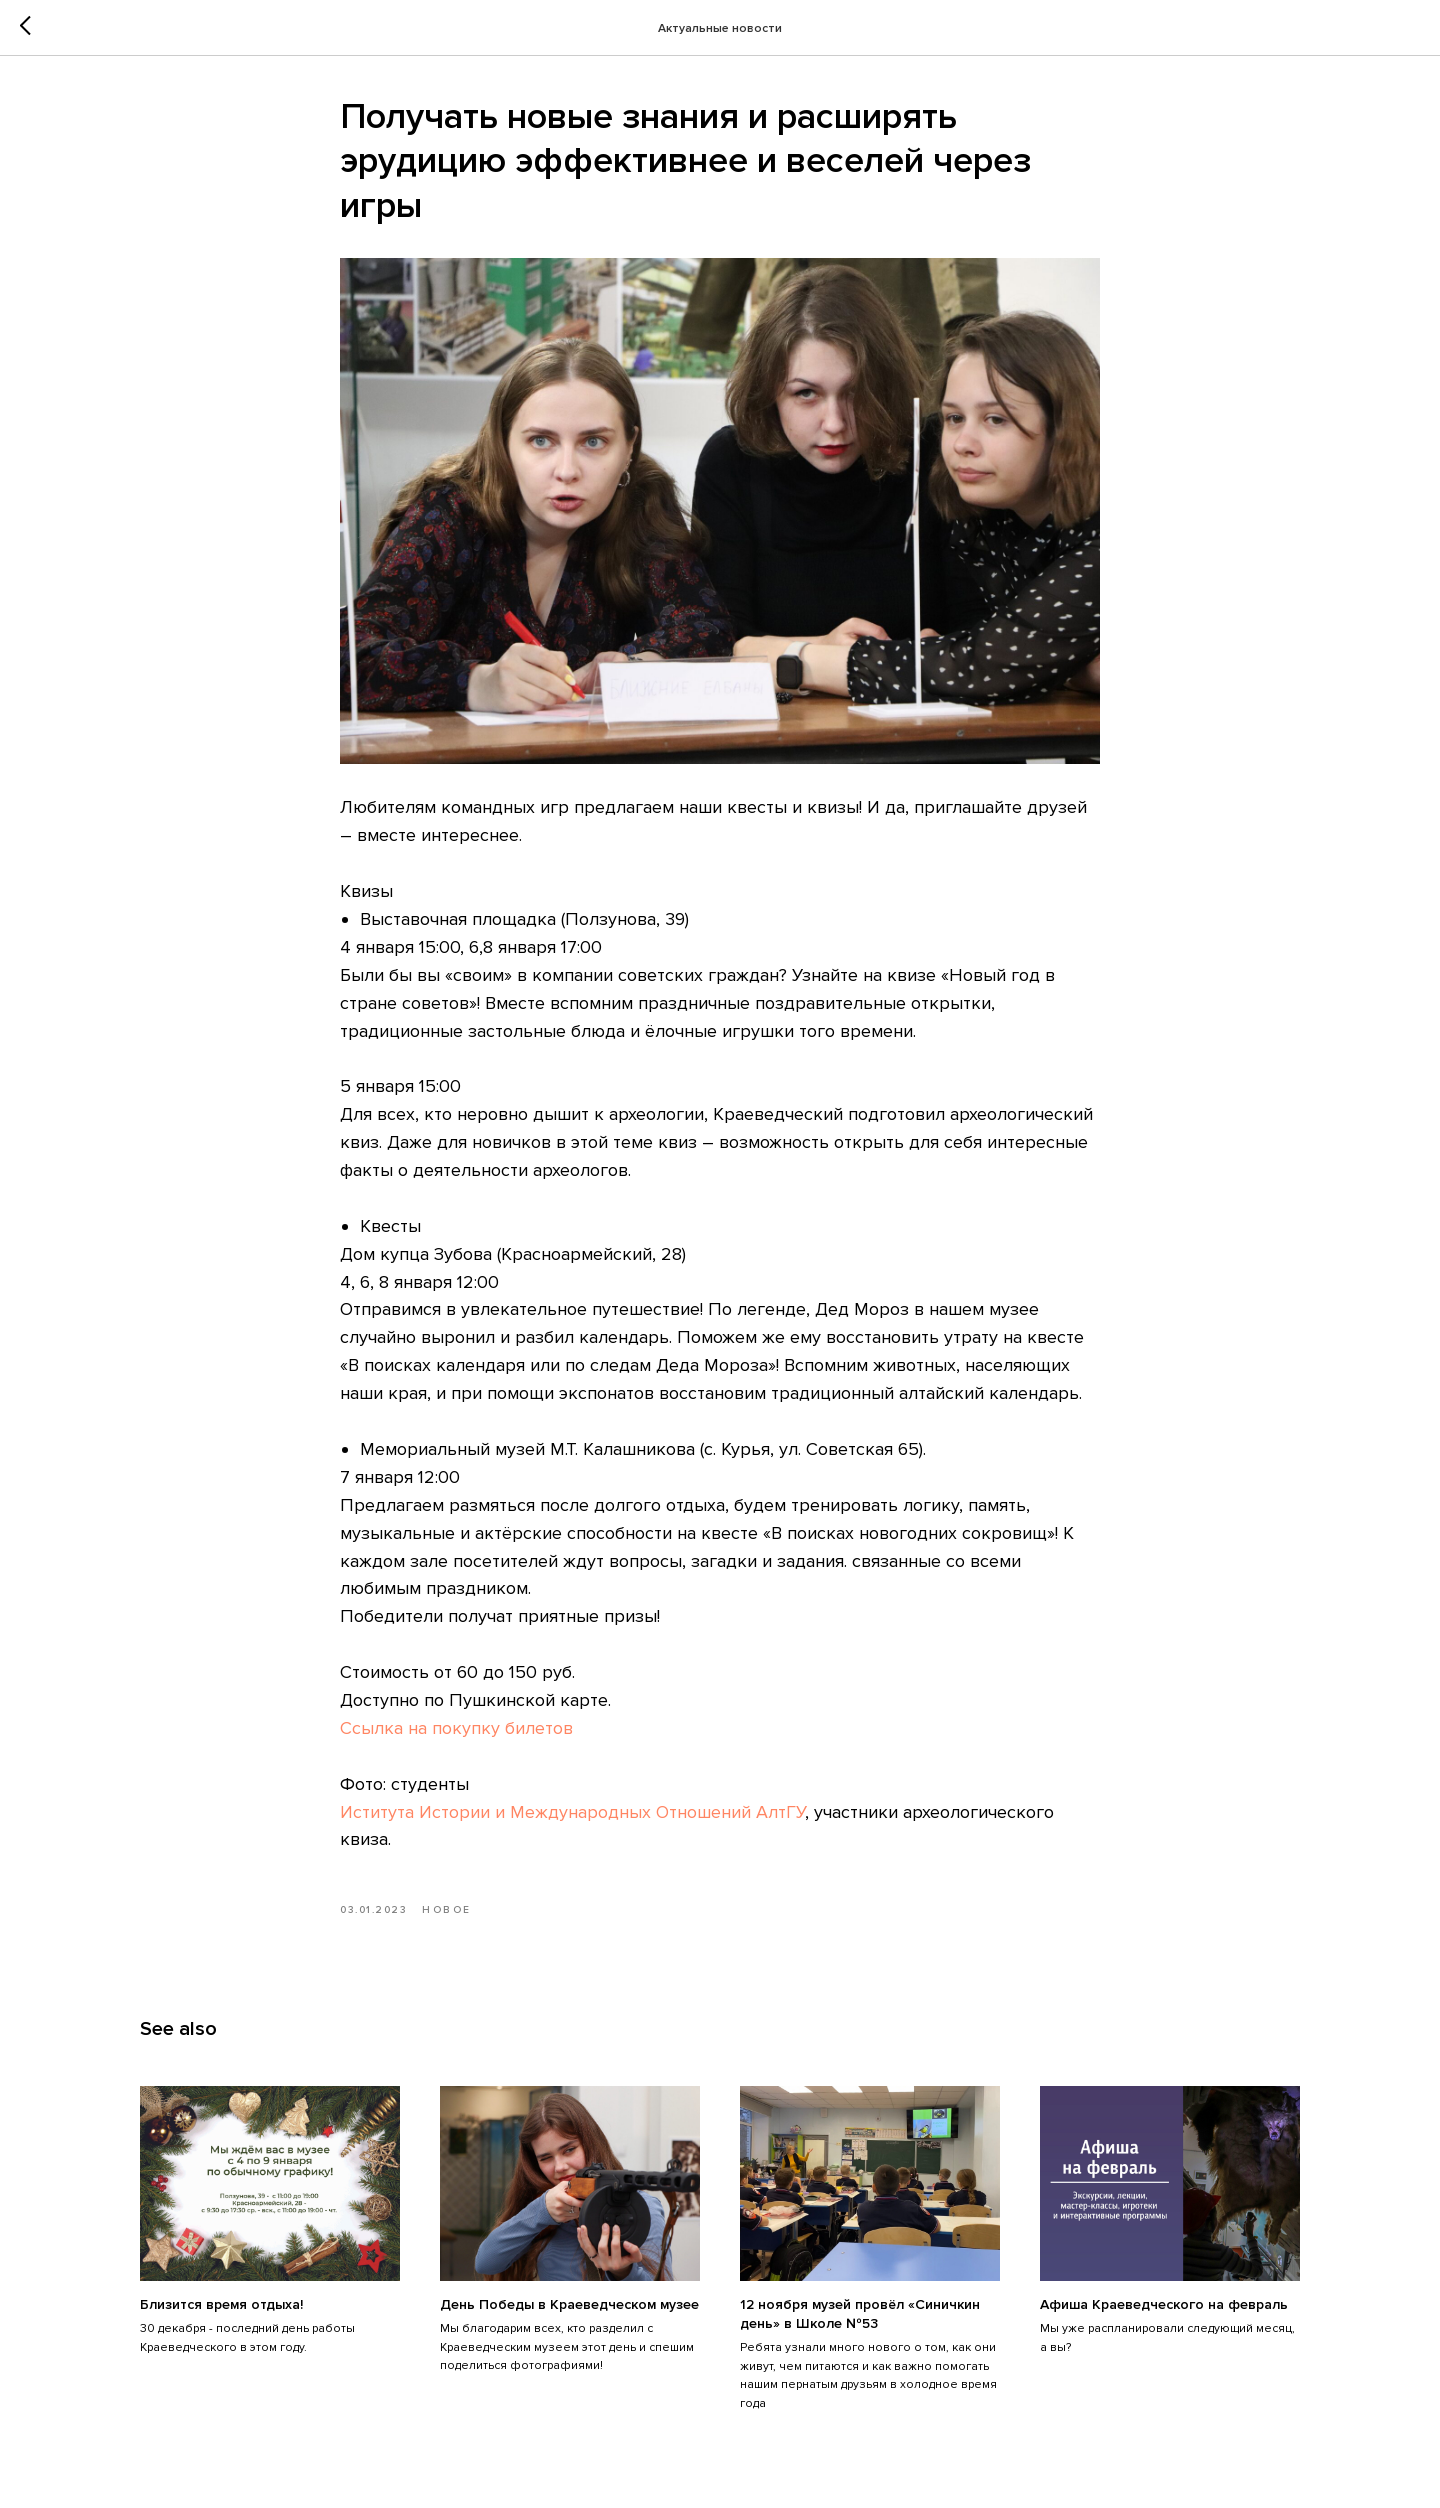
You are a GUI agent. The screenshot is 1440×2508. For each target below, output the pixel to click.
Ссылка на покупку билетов (456, 1728)
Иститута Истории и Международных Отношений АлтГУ (572, 1812)
